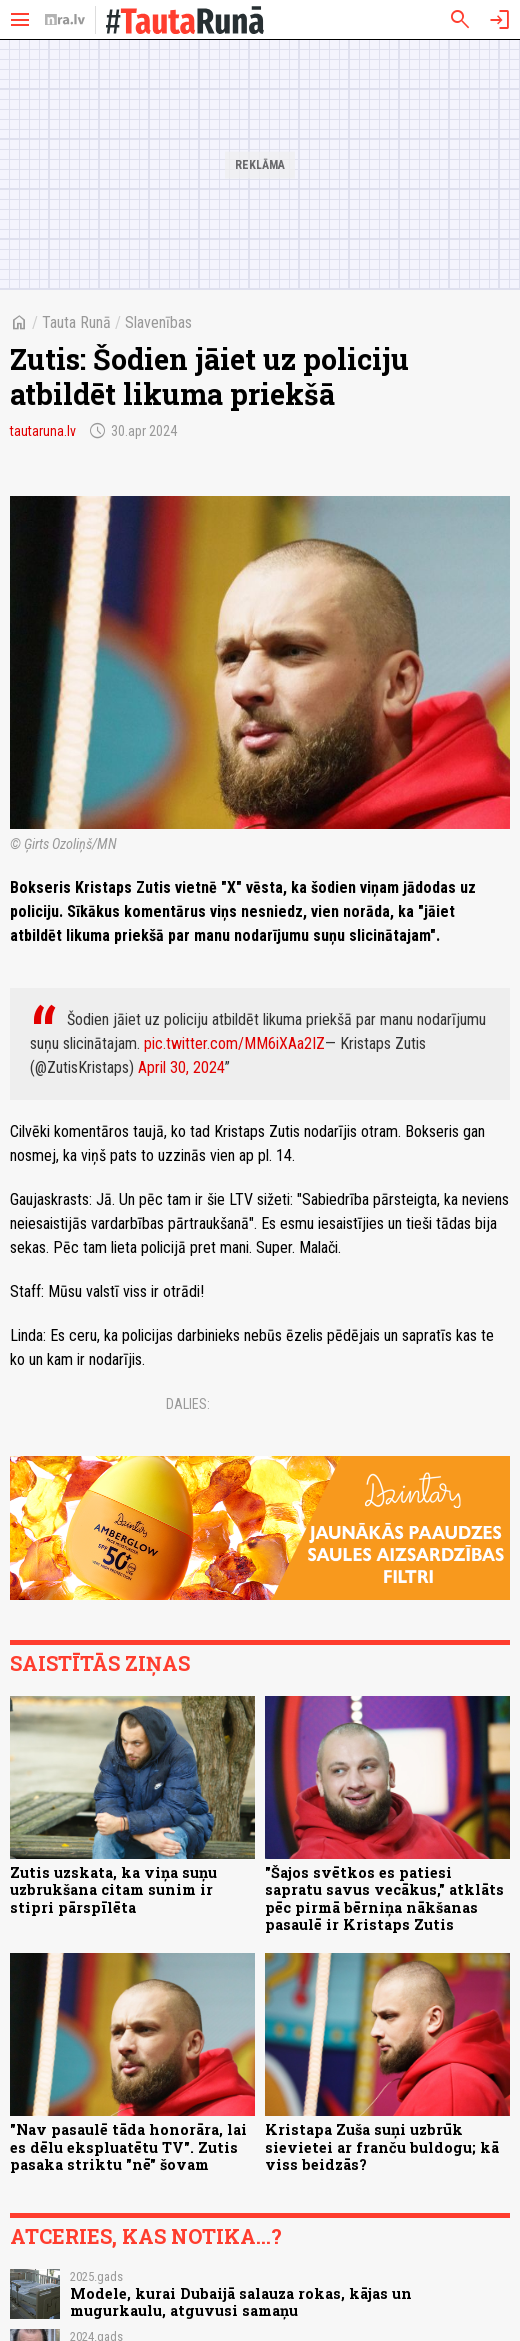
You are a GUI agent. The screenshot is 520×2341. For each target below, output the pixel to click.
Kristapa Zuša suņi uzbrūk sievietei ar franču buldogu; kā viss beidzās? (382, 2147)
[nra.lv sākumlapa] (65, 20)
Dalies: (188, 1404)
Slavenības (158, 322)
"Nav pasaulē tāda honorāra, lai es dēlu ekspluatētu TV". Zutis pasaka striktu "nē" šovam (128, 2147)
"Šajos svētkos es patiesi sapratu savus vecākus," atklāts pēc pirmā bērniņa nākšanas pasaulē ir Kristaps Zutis (384, 1898)
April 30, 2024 (181, 1067)
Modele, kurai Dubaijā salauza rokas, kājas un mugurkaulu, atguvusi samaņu (241, 2302)
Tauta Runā (76, 322)
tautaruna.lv (43, 431)
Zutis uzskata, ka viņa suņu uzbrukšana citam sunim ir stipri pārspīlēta (113, 1890)
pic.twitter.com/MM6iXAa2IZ (234, 1043)
